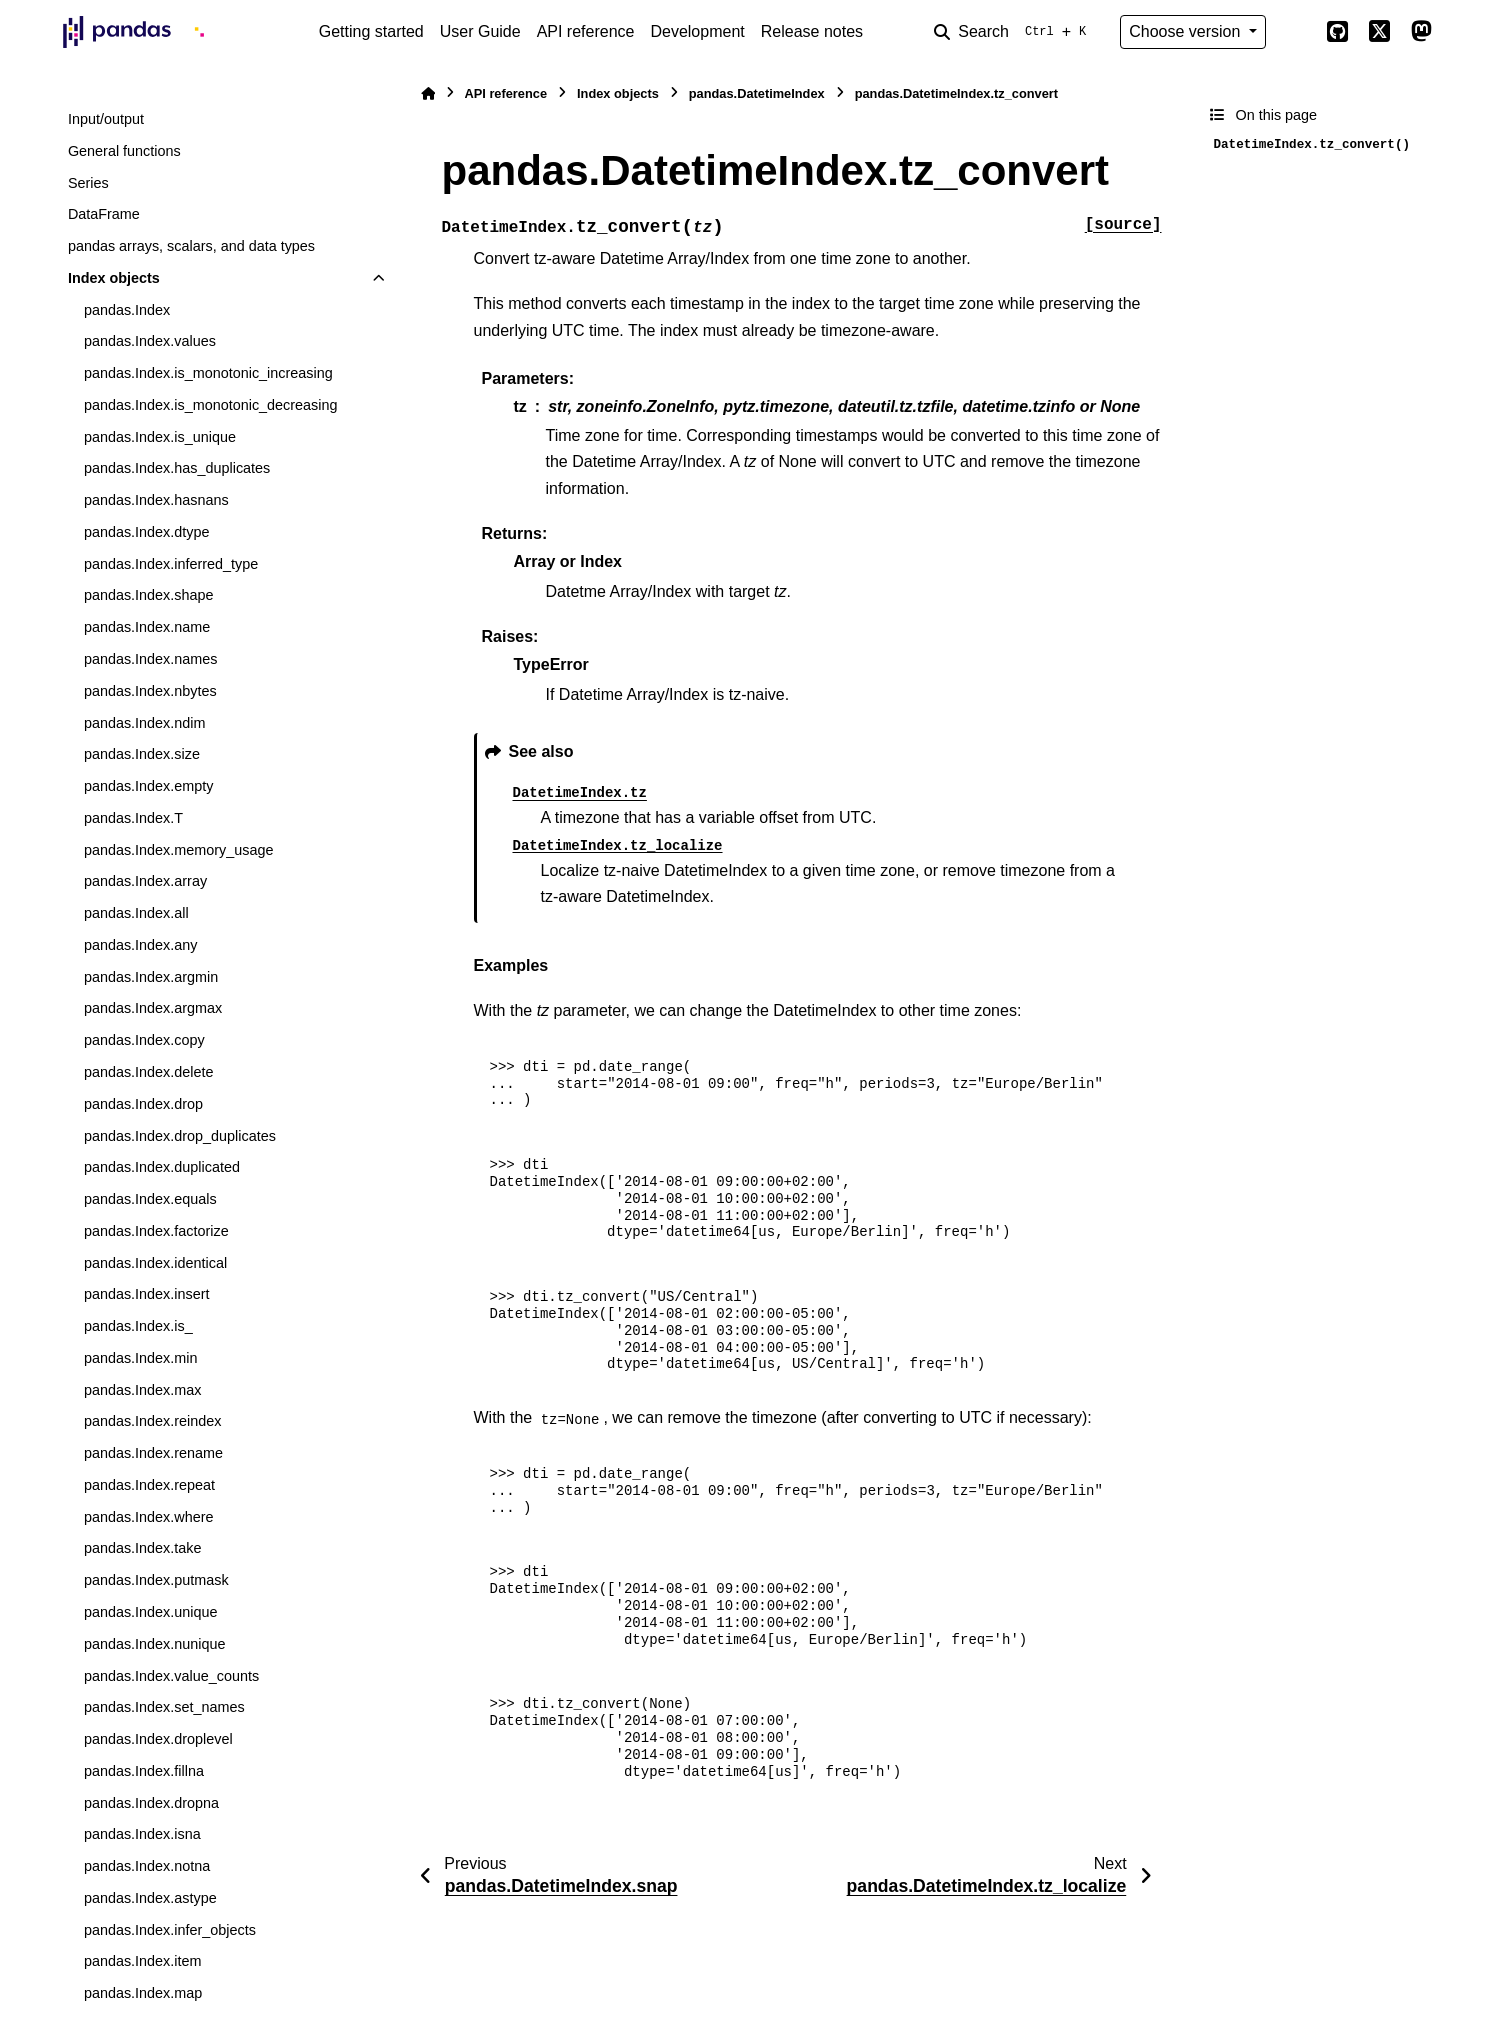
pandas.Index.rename (153, 1453)
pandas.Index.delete (149, 1072)
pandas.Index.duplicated (162, 1167)
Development (697, 31)
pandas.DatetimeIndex (757, 93)
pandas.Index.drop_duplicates (180, 1136)
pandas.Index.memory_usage (179, 850)
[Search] (1014, 32)
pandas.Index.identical (155, 1263)
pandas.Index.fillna (144, 1771)
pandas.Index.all (136, 913)
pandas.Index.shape (149, 595)
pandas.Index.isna (142, 1834)
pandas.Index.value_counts (171, 1676)
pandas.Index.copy (144, 1040)
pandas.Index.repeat (149, 1485)
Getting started (371, 31)
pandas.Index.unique (151, 1612)
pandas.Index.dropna (151, 1803)
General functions (124, 151)
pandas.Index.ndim (145, 723)
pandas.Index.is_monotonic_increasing (208, 373)
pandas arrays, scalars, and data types (191, 246)
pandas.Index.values (150, 341)
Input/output (106, 119)
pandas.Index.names (151, 659)
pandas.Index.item (143, 1961)
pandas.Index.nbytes (150, 691)
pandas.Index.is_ (138, 1326)
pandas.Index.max (143, 1390)
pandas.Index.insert (147, 1294)
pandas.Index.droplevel (158, 1739)
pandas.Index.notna (147, 1866)
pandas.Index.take (143, 1548)
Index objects (114, 278)
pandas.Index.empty (149, 786)
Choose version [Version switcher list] (1187, 31)
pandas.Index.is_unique (160, 437)
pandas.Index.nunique (155, 1644)
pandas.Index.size (142, 754)
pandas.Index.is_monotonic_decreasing (211, 405)
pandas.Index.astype (150, 1898)
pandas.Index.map (143, 1993)
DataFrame (104, 214)
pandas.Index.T (133, 818)
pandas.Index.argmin (151, 977)
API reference (586, 31)
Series (88, 183)
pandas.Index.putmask (156, 1580)
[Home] (428, 93)
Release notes (812, 31)
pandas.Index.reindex (153, 1421)
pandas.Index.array (145, 881)
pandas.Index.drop (143, 1104)
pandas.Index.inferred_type (171, 564)
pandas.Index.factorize (156, 1231)
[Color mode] (1296, 32)
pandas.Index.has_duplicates (177, 468)
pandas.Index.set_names (164, 1707)
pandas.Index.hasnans (156, 500)
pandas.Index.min (141, 1358)
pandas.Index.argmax (153, 1008)
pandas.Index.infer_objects (170, 1930)
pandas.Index (127, 310)
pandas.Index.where (149, 1517)
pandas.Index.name (147, 627)
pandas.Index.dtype (147, 532)
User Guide (480, 31)
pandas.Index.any (141, 945)
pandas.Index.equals (150, 1199)
